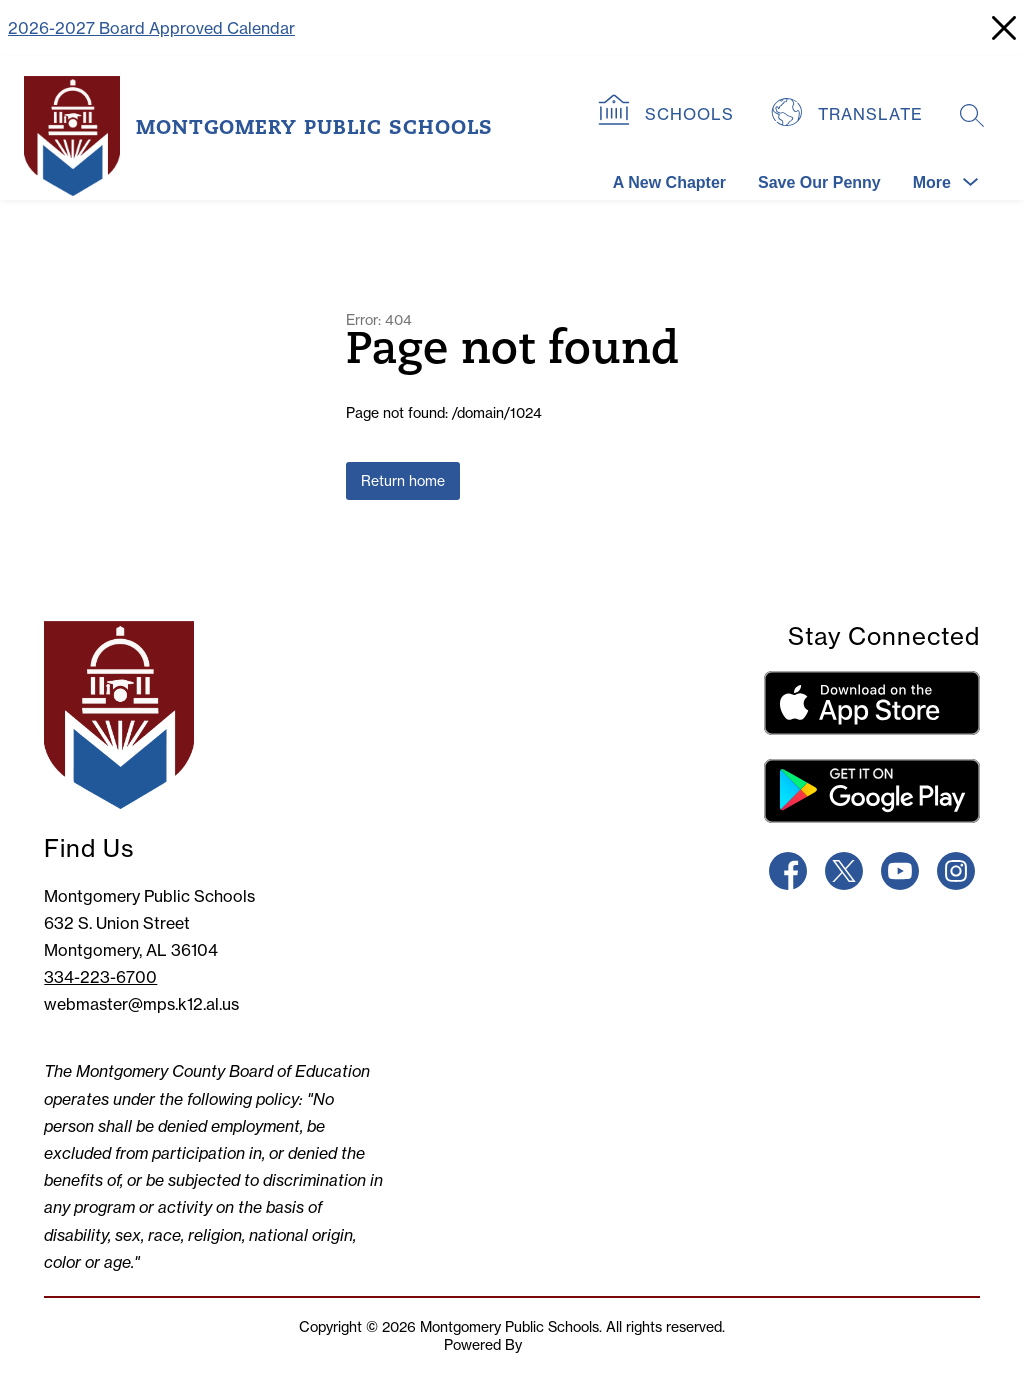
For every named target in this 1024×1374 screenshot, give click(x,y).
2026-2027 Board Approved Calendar (151, 28)
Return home (403, 481)
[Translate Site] (849, 115)
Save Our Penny (819, 182)
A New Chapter (669, 182)
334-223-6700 (100, 977)
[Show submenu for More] (932, 183)
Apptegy (553, 1345)
